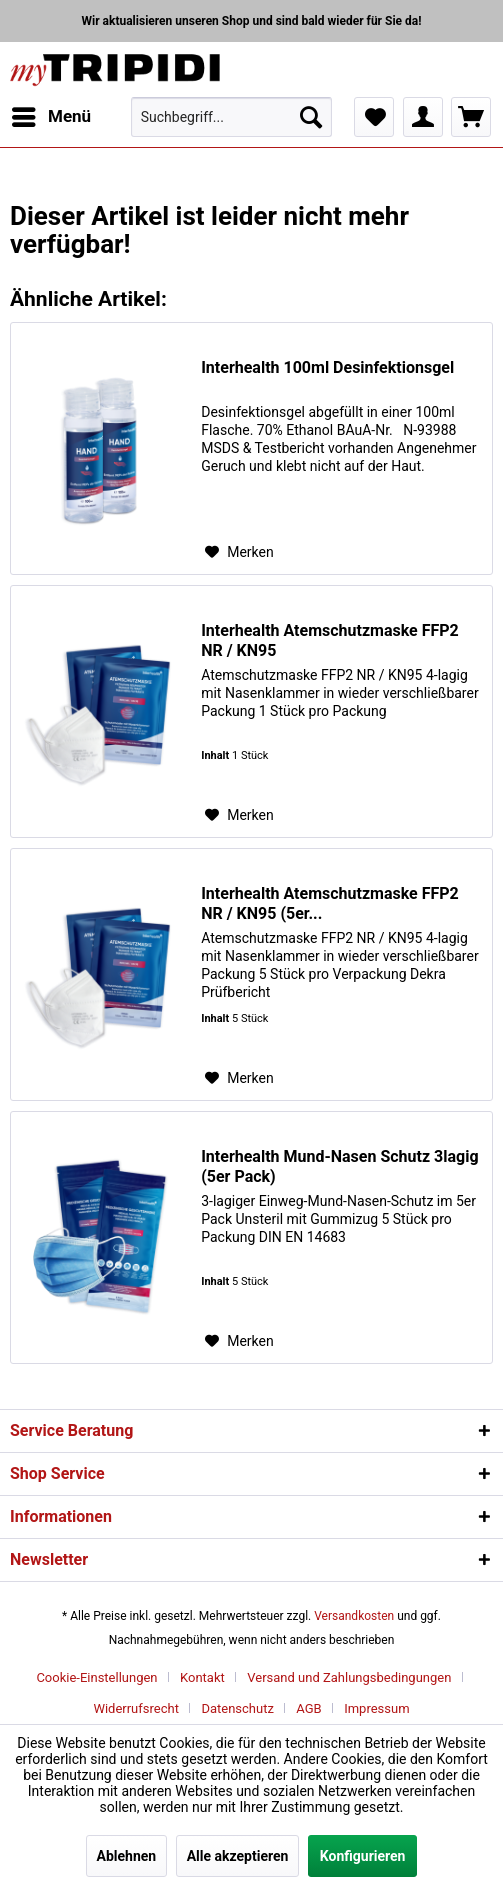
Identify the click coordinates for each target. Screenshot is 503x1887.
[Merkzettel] (374, 117)
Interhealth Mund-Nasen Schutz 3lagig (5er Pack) (339, 1166)
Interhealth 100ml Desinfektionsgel (327, 367)
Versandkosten (354, 1616)
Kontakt (202, 1677)
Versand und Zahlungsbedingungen (349, 1677)
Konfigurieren (363, 1856)
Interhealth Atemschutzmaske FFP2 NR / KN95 (330, 640)
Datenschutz (237, 1708)
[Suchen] (311, 117)
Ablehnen (127, 1856)
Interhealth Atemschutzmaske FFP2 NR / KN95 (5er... (330, 903)
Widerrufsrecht (136, 1708)
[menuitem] (50, 117)
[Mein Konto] (423, 117)
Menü (51, 113)
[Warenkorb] (471, 117)
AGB (308, 1708)
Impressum (376, 1708)
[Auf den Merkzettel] (239, 552)
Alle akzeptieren (238, 1856)
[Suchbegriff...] (231, 117)
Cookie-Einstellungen (96, 1677)
